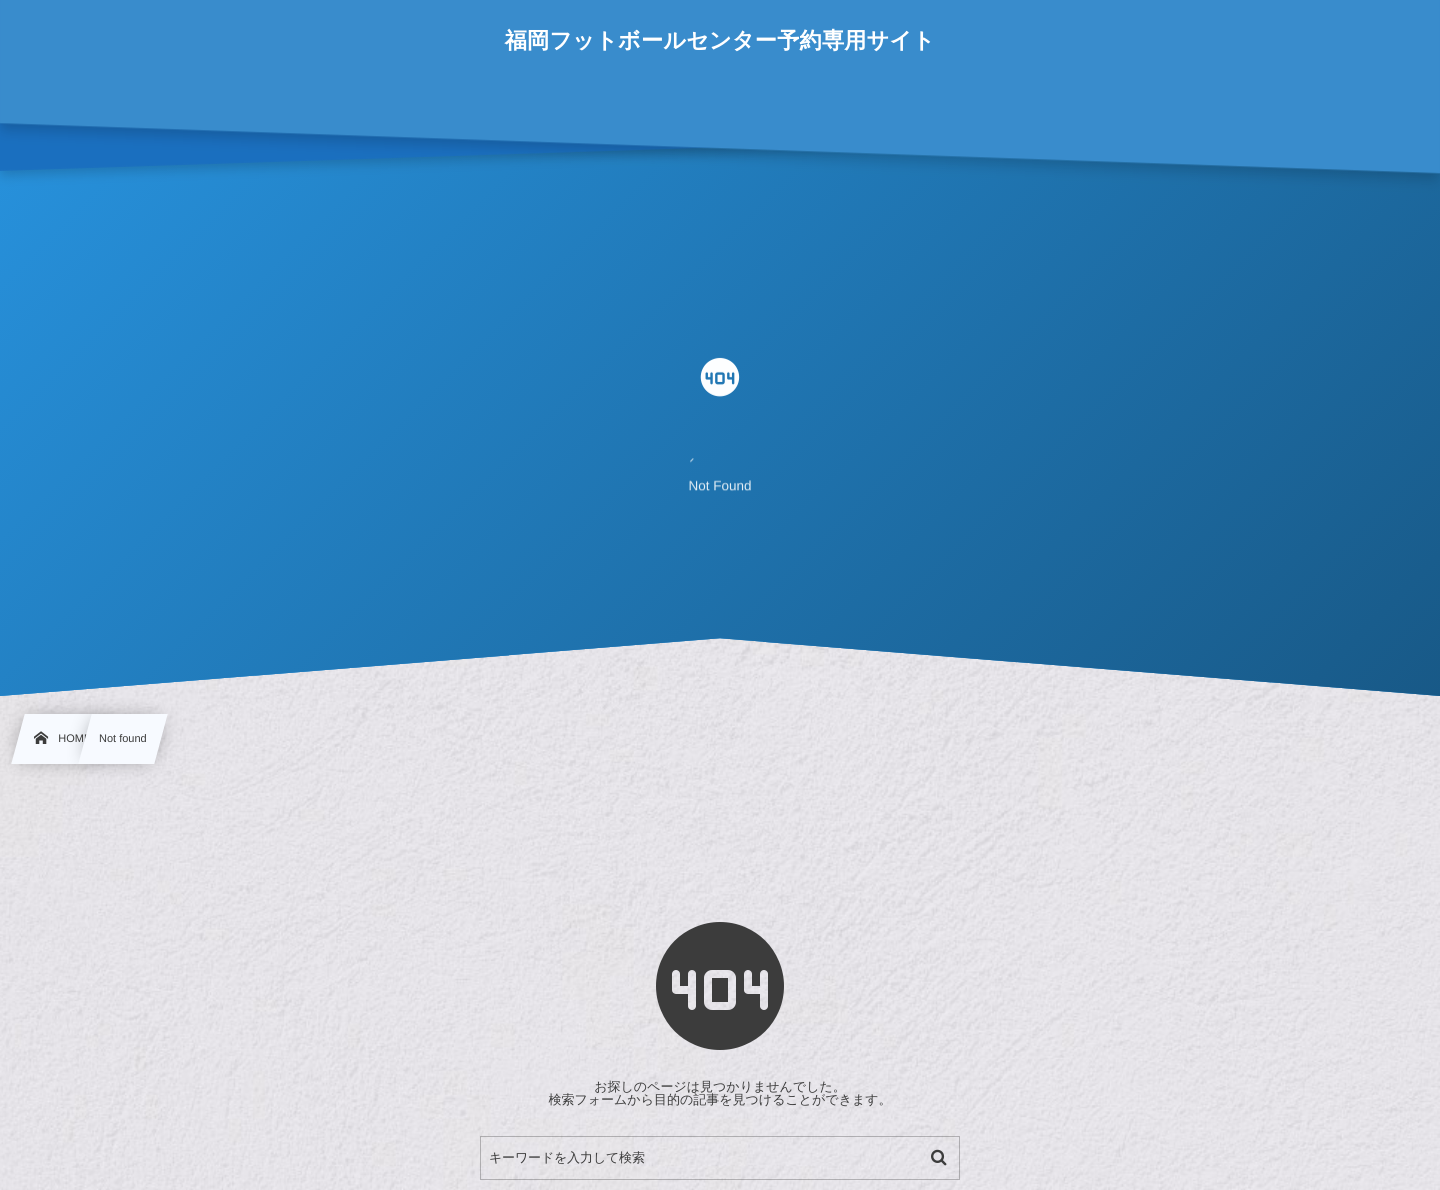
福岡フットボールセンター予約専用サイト (720, 41)
